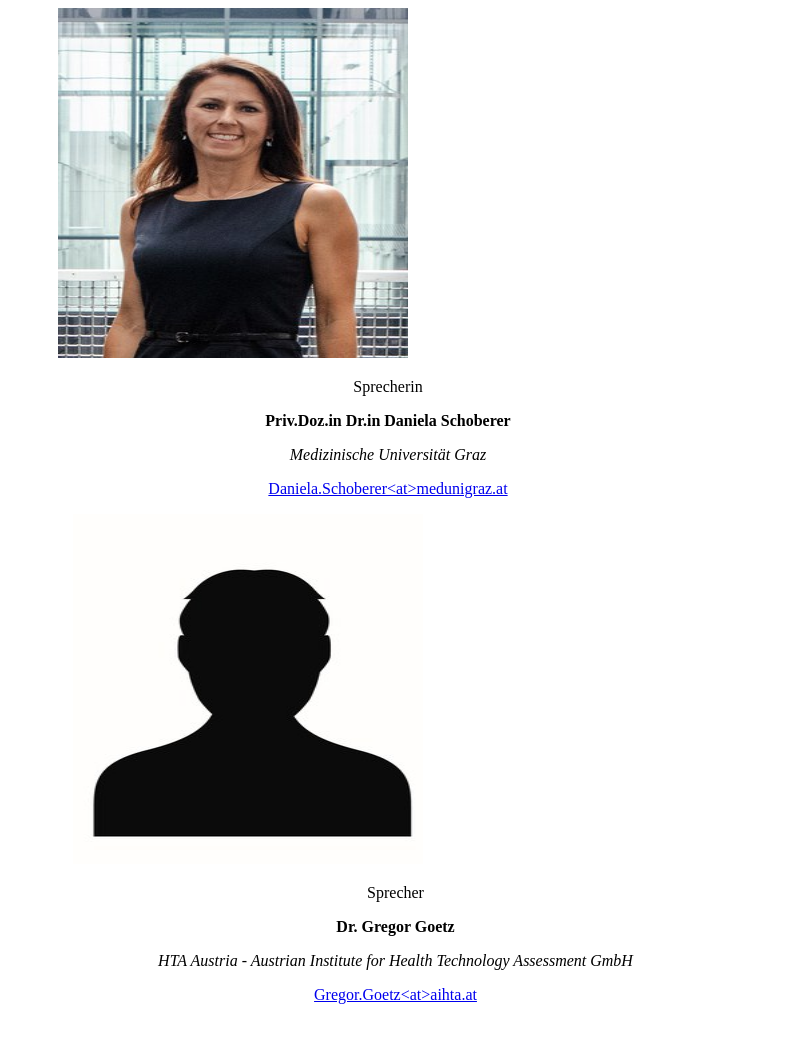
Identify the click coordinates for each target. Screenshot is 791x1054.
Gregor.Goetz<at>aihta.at (395, 994)
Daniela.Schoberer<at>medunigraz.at (387, 488)
